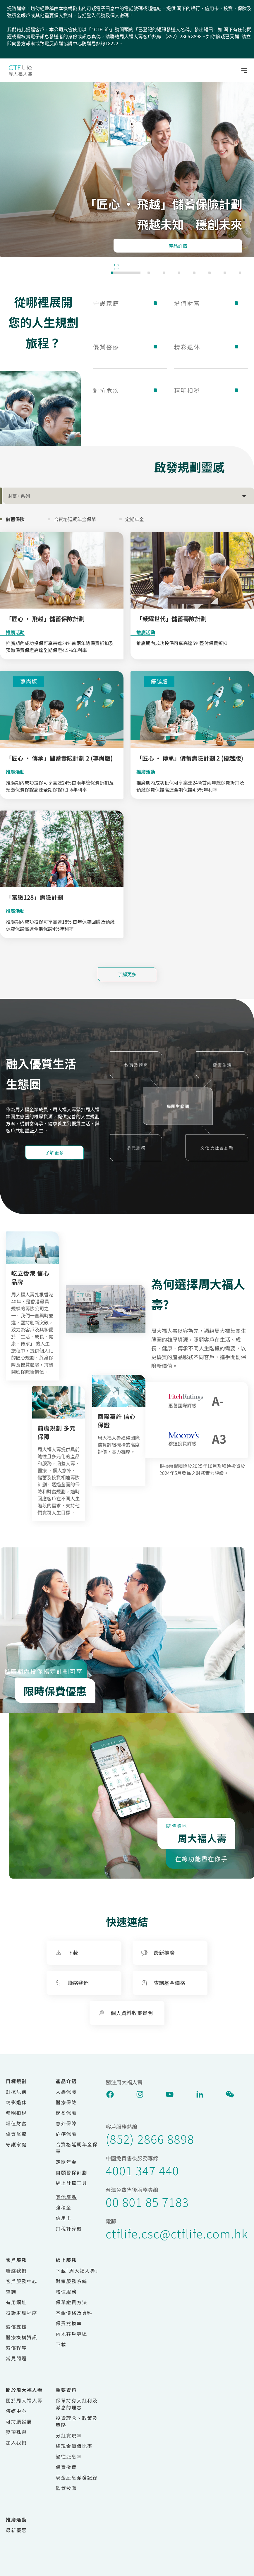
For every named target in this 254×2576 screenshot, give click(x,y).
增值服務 (66, 2291)
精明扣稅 (211, 390)
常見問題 (16, 2358)
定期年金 (66, 2161)
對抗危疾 (130, 390)
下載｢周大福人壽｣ (77, 2270)
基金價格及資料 (74, 2312)
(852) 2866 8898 (150, 2139)
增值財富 (211, 303)
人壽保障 (66, 2091)
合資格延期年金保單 (77, 2148)
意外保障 (66, 2123)
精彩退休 (211, 346)
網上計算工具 (71, 2182)
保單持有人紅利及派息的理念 (77, 2404)
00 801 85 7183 (147, 2202)
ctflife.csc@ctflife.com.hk (177, 2233)
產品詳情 (178, 245)
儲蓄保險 (66, 2112)
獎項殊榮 (16, 2431)
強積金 (64, 2207)
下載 (61, 2344)
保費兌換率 (69, 2323)
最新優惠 (16, 2530)
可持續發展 (19, 2421)
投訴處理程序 (21, 2312)
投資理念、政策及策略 (77, 2421)
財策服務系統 (71, 2281)
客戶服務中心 (21, 2281)
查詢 (11, 2291)
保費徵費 (66, 2466)
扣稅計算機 (69, 2228)
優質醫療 (130, 346)
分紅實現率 (69, 2435)
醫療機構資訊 (21, 2337)
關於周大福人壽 (24, 2400)
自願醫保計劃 (71, 2172)
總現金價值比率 (74, 2445)
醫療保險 (66, 2102)
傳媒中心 (16, 2410)
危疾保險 (66, 2133)
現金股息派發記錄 (77, 2477)
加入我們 (16, 2442)
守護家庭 (130, 303)
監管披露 (66, 2488)
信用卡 (64, 2217)
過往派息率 (69, 2456)
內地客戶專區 (71, 2333)
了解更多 (127, 974)
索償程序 (16, 2347)
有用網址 (16, 2302)
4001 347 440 (142, 2170)
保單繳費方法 (71, 2302)
